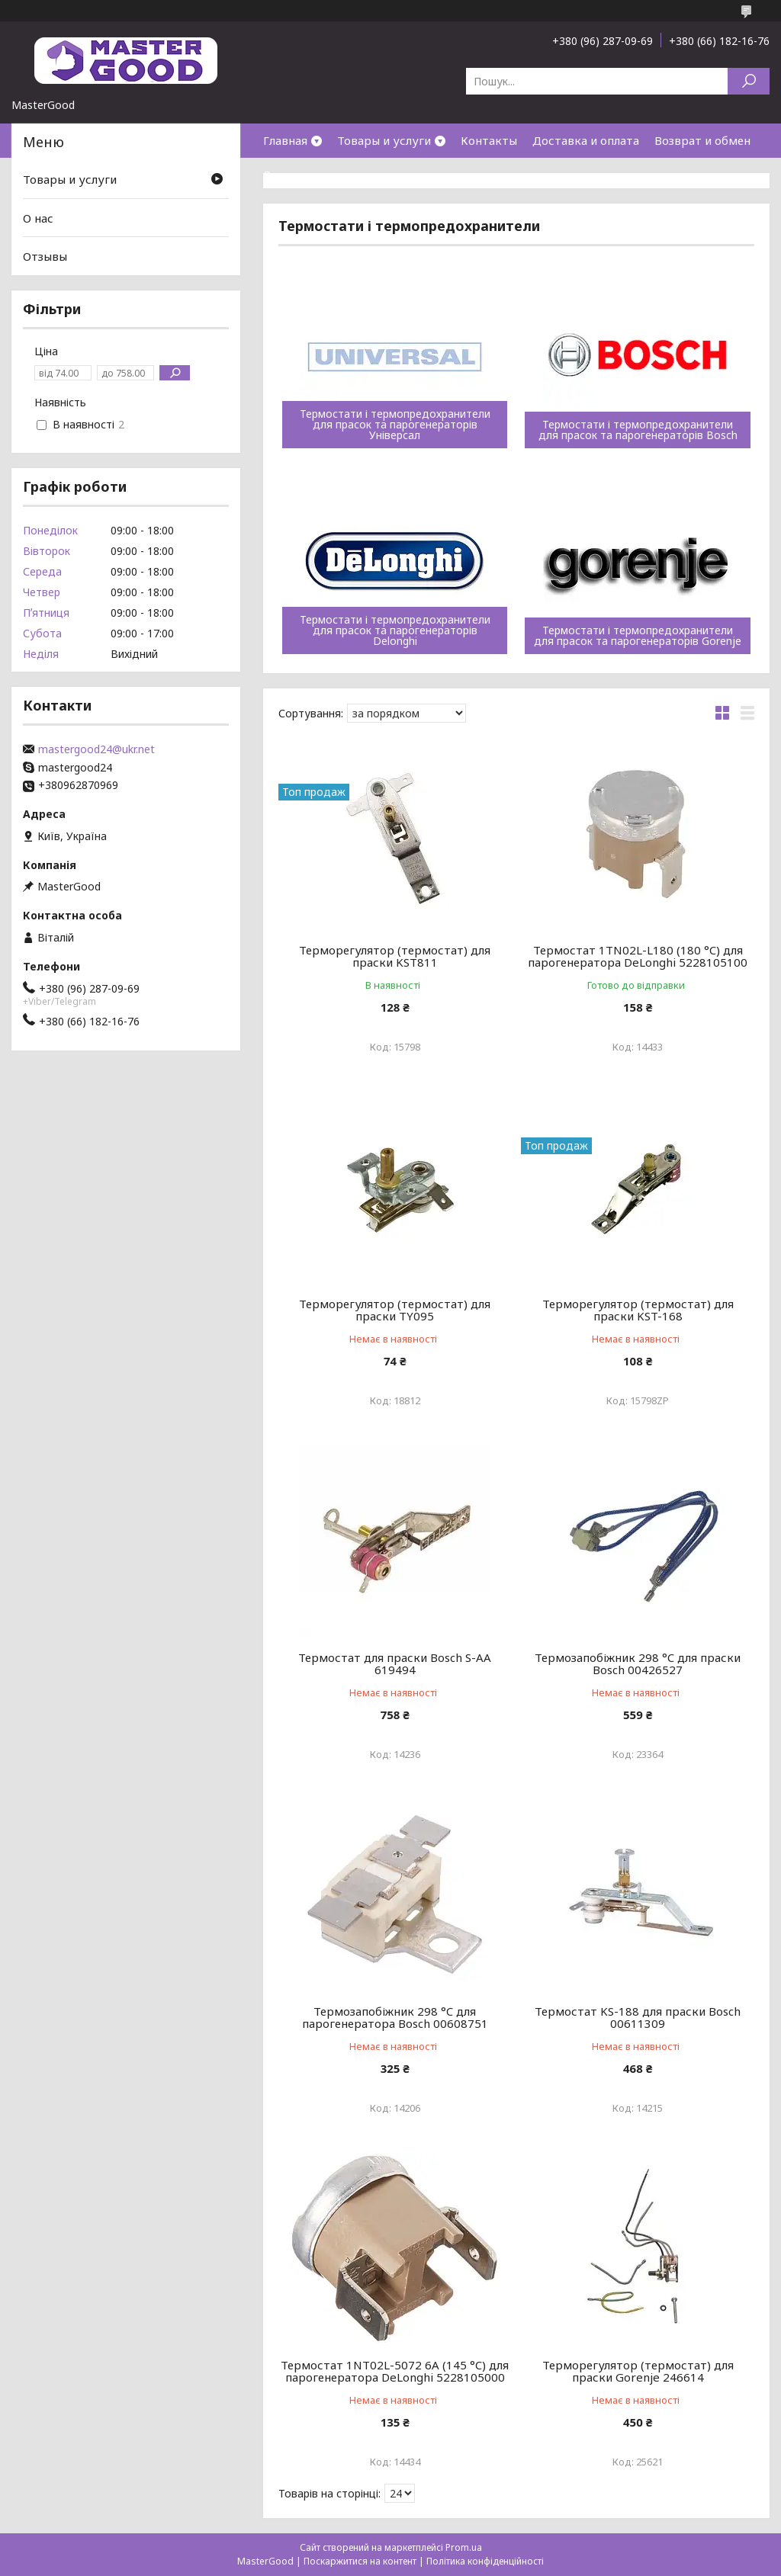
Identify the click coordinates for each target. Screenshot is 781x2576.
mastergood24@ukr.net (96, 749)
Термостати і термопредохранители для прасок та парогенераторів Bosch (638, 430)
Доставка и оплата (585, 140)
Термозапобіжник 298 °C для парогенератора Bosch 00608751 (395, 2017)
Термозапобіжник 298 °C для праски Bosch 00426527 (638, 1663)
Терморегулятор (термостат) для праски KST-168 (638, 1310)
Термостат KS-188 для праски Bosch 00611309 (638, 2017)
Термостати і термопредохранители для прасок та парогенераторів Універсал (395, 425)
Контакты (489, 140)
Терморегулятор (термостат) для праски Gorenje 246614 (638, 2371)
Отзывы (45, 256)
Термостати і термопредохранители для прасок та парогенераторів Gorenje (637, 635)
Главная (285, 140)
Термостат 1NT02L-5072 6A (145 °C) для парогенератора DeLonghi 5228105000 (395, 2371)
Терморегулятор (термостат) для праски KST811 (394, 956)
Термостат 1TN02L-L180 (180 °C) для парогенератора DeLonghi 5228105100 (637, 956)
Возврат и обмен (702, 140)
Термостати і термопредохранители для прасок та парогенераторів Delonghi (395, 630)
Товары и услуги (384, 140)
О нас (278, 174)
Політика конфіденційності (485, 2561)
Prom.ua (463, 2547)
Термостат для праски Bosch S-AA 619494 (394, 1663)
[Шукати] (749, 81)
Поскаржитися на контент (360, 2561)
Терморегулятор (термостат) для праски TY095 (394, 1310)
